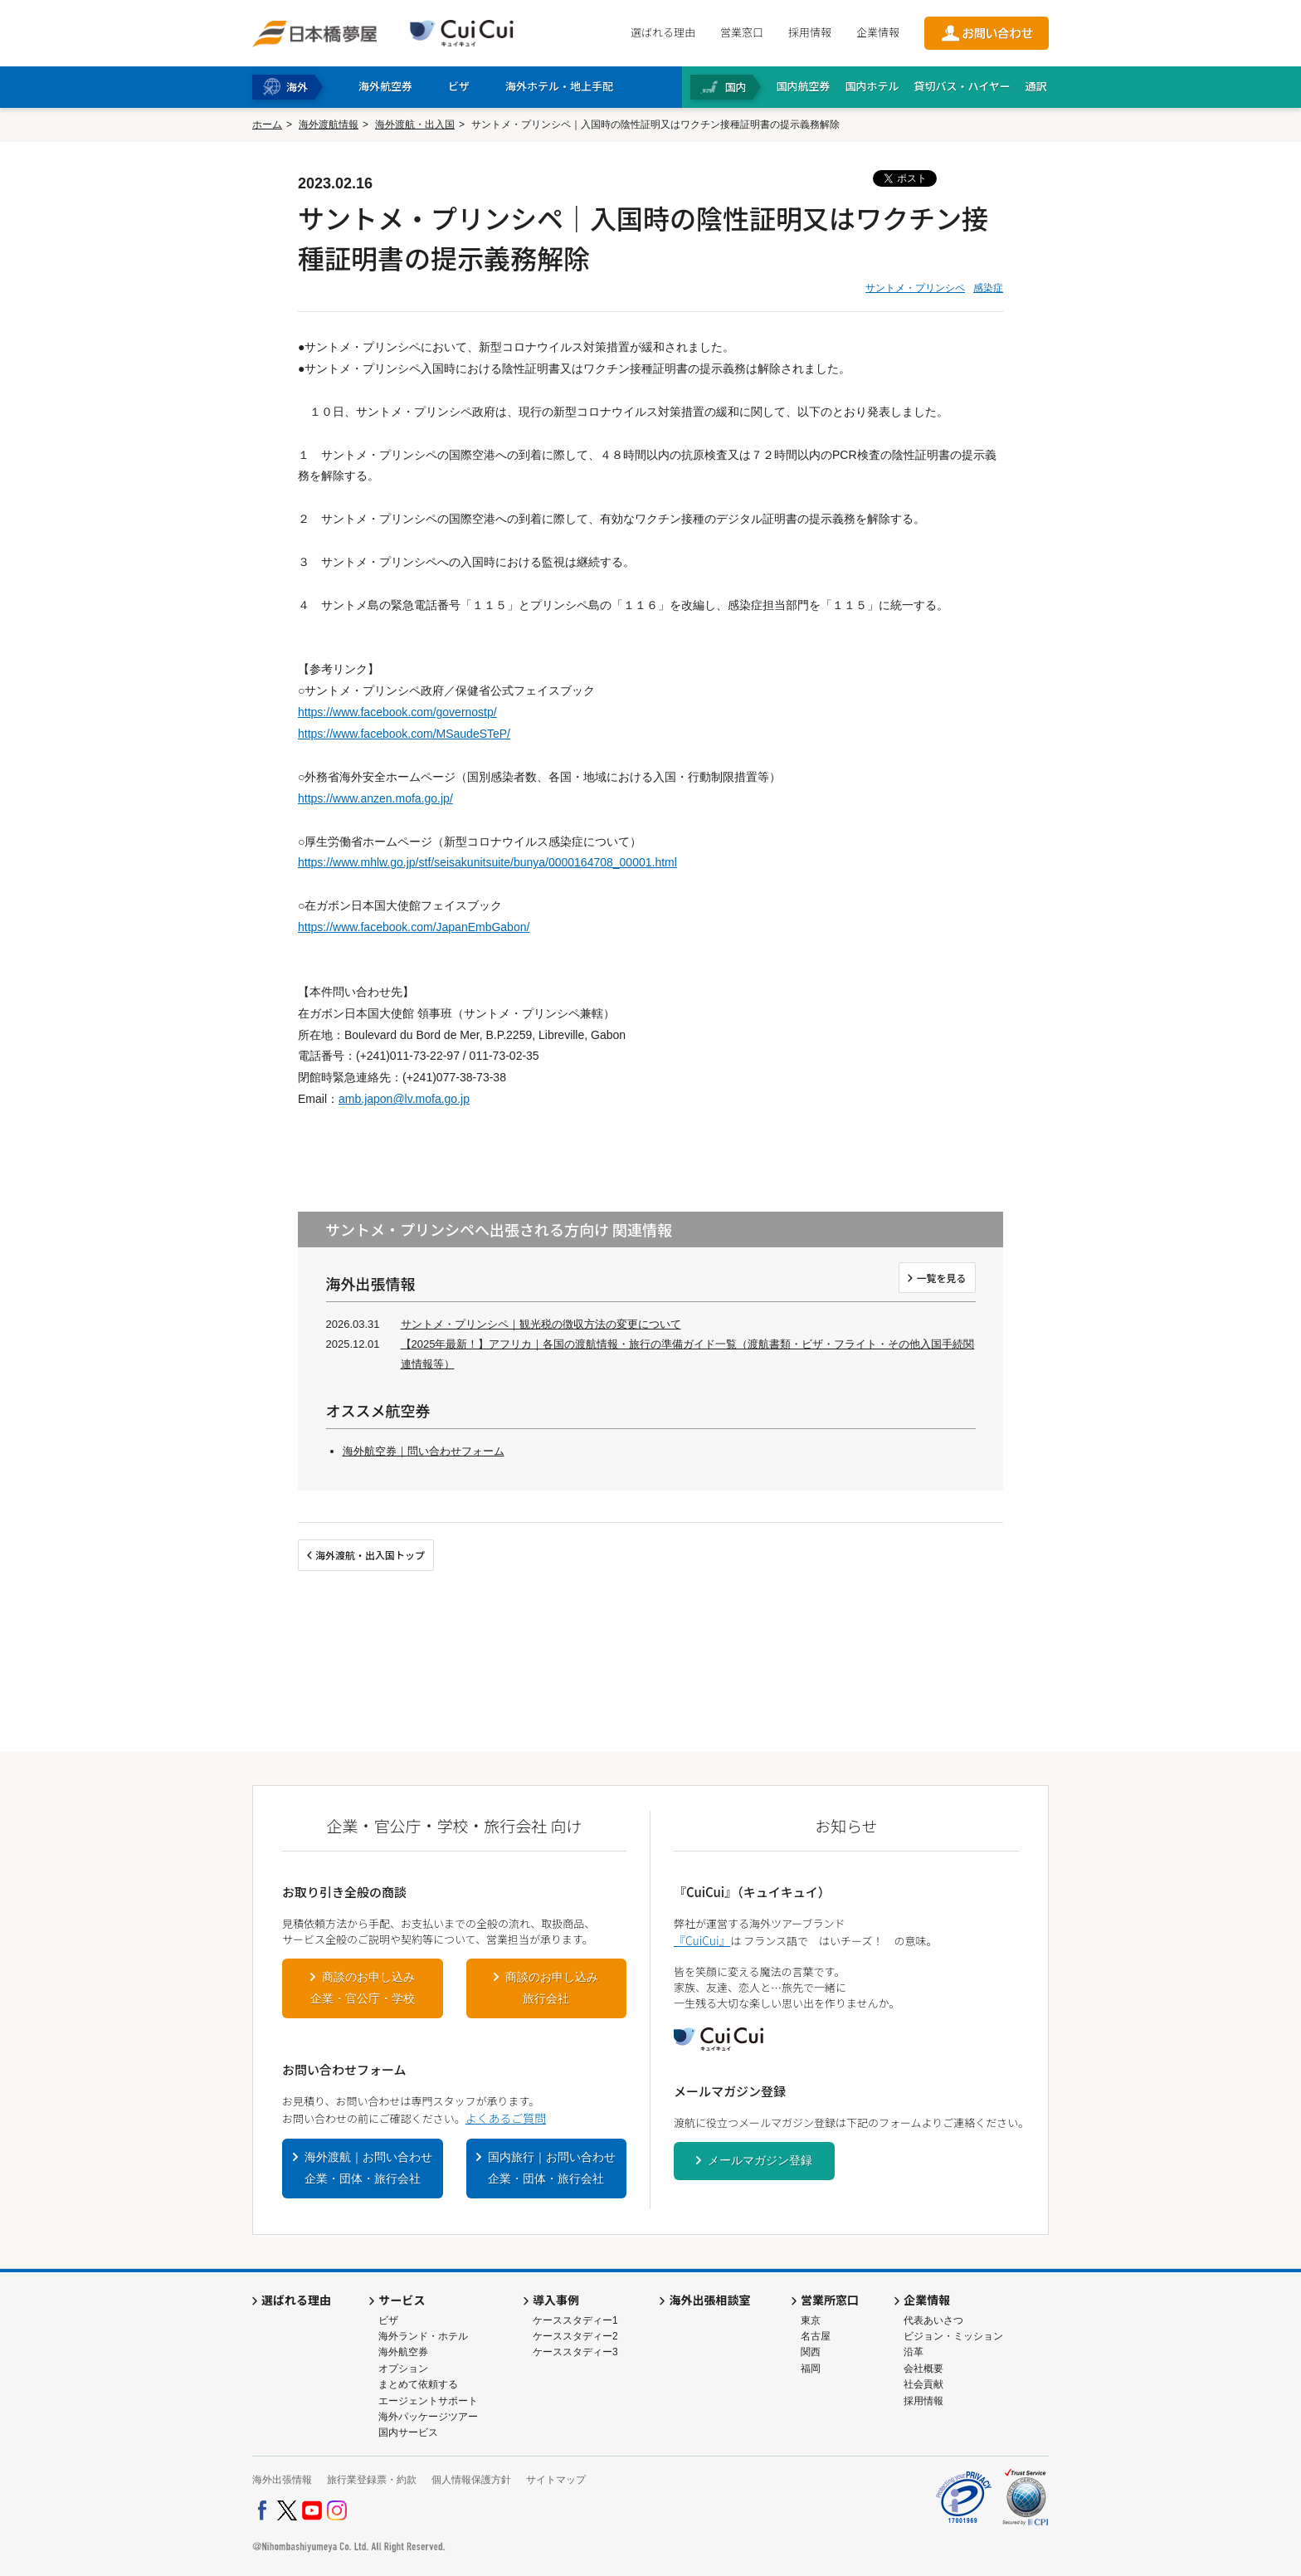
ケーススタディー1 (575, 2320)
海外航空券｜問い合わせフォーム (423, 1451)
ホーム (267, 124)
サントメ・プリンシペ (915, 288)
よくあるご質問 (505, 2118)
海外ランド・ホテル (423, 2336)
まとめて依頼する (418, 2384)
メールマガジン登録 (760, 2160)
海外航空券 (403, 2352)
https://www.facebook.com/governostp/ (397, 712)
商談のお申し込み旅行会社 (551, 1987)
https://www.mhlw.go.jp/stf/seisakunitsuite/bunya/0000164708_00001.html (487, 862)
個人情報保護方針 (471, 2480)
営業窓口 (741, 32)
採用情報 (809, 32)
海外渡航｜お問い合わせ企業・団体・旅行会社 (368, 2167)
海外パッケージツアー (428, 2416)
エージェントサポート (428, 2401)
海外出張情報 (282, 2480)
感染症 (988, 288)
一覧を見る (941, 1278)
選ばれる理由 (663, 32)
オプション (403, 2368)
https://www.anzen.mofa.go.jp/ (375, 798)
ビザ (388, 2320)
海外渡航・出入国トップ (370, 1555)
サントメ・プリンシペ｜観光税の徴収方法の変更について (541, 1324)
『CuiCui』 (702, 1940)
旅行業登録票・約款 (372, 2480)
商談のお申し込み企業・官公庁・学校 (362, 1987)
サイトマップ (556, 2480)
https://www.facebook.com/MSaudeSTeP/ (404, 733)
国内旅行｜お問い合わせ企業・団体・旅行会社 (552, 2167)
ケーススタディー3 (575, 2352)
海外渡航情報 (328, 124)
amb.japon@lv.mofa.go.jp (404, 1098)
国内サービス (408, 2432)
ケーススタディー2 (575, 2336)
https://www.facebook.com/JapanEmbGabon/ (413, 927)
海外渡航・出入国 (415, 124)
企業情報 (877, 32)
